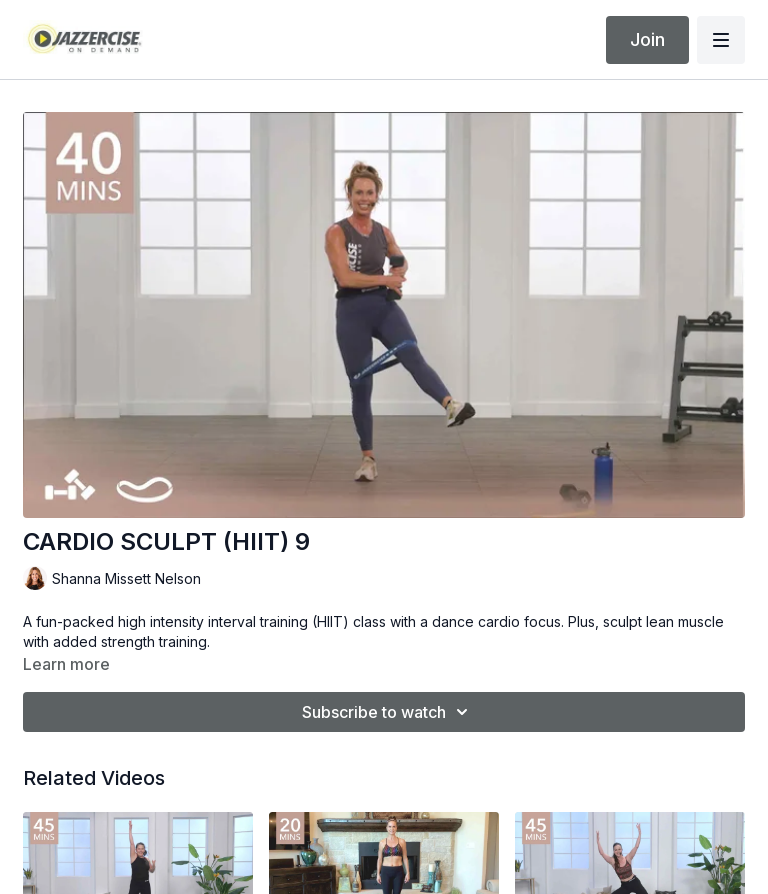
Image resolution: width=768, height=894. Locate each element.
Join (647, 39)
